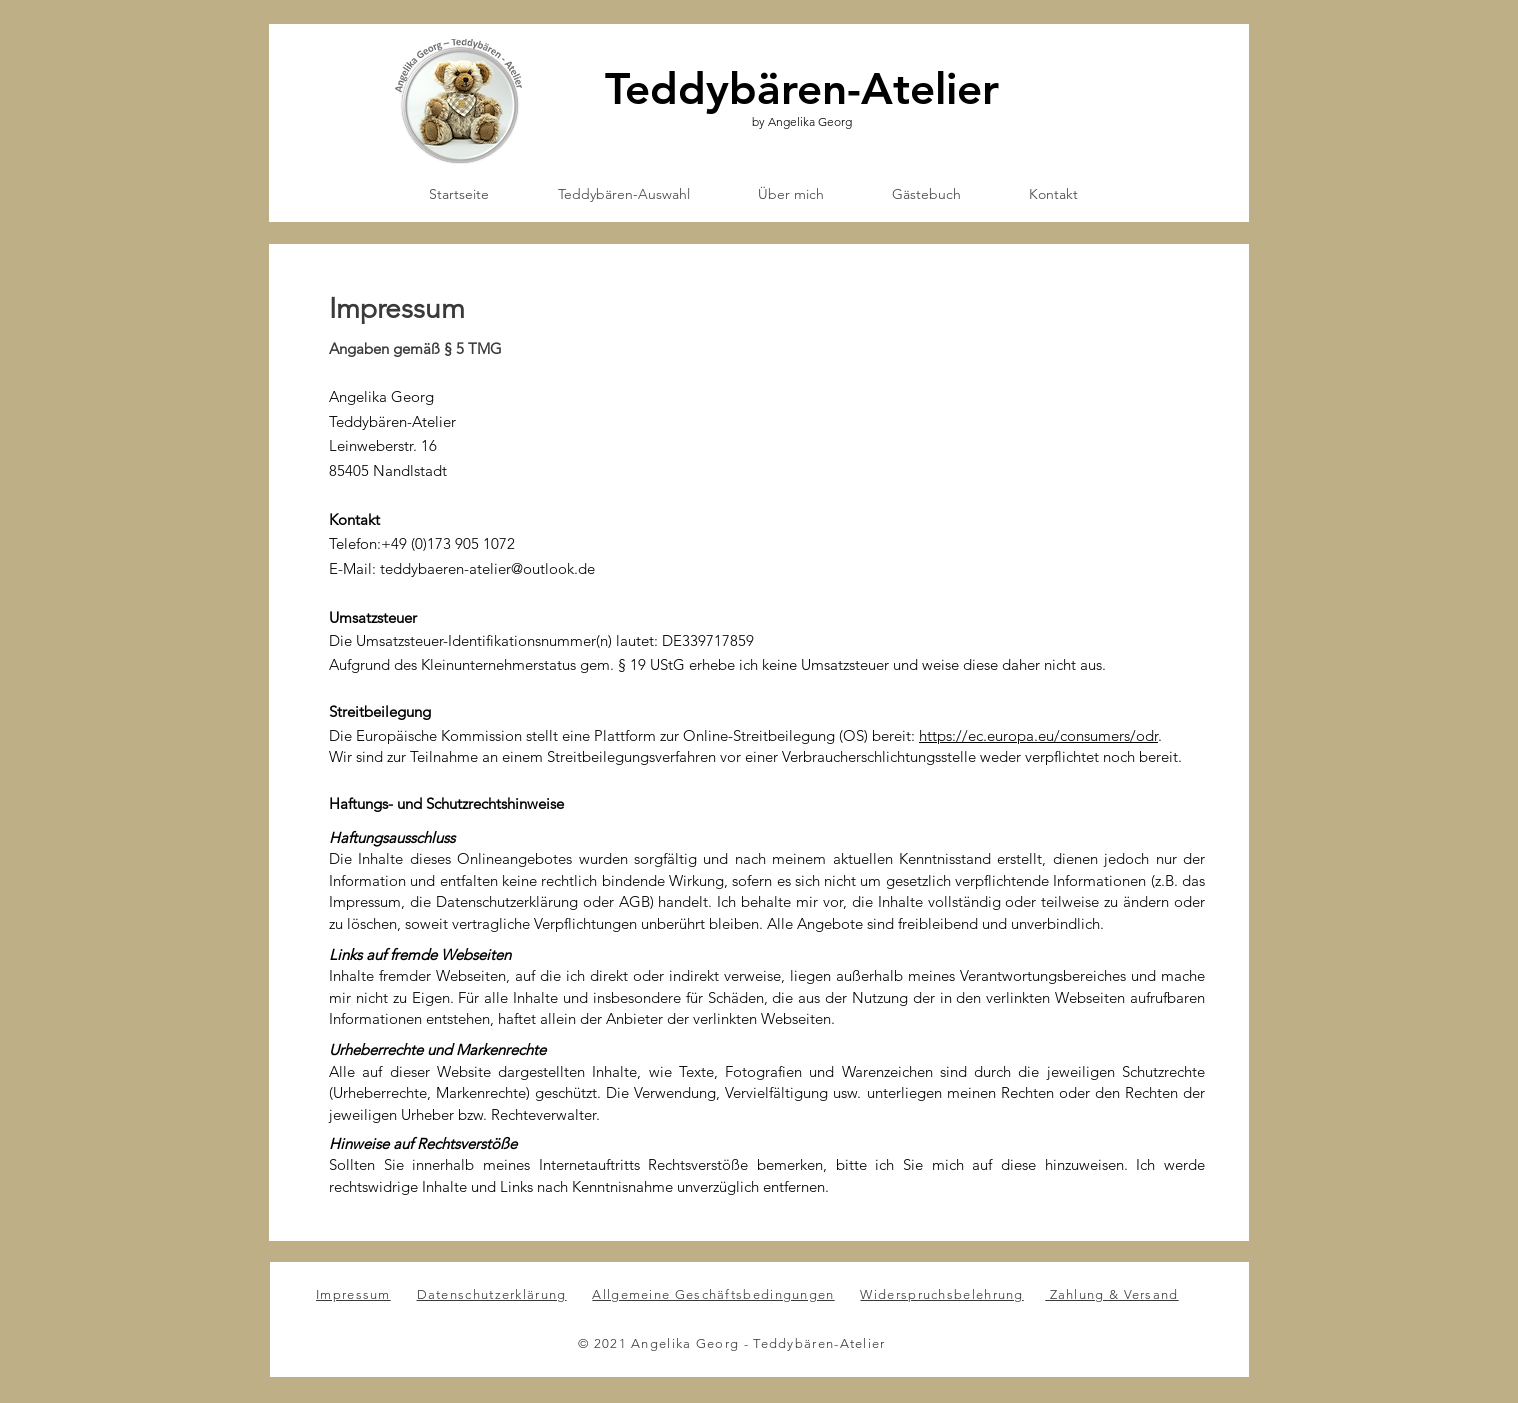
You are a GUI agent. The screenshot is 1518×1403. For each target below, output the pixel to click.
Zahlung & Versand (1111, 1294)
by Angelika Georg (802, 121)
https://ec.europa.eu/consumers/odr (1038, 735)
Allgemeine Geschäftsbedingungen (713, 1294)
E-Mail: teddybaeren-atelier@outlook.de (462, 568)
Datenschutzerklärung (492, 1294)
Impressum (353, 1294)
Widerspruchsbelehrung (941, 1294)
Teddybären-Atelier (802, 88)
